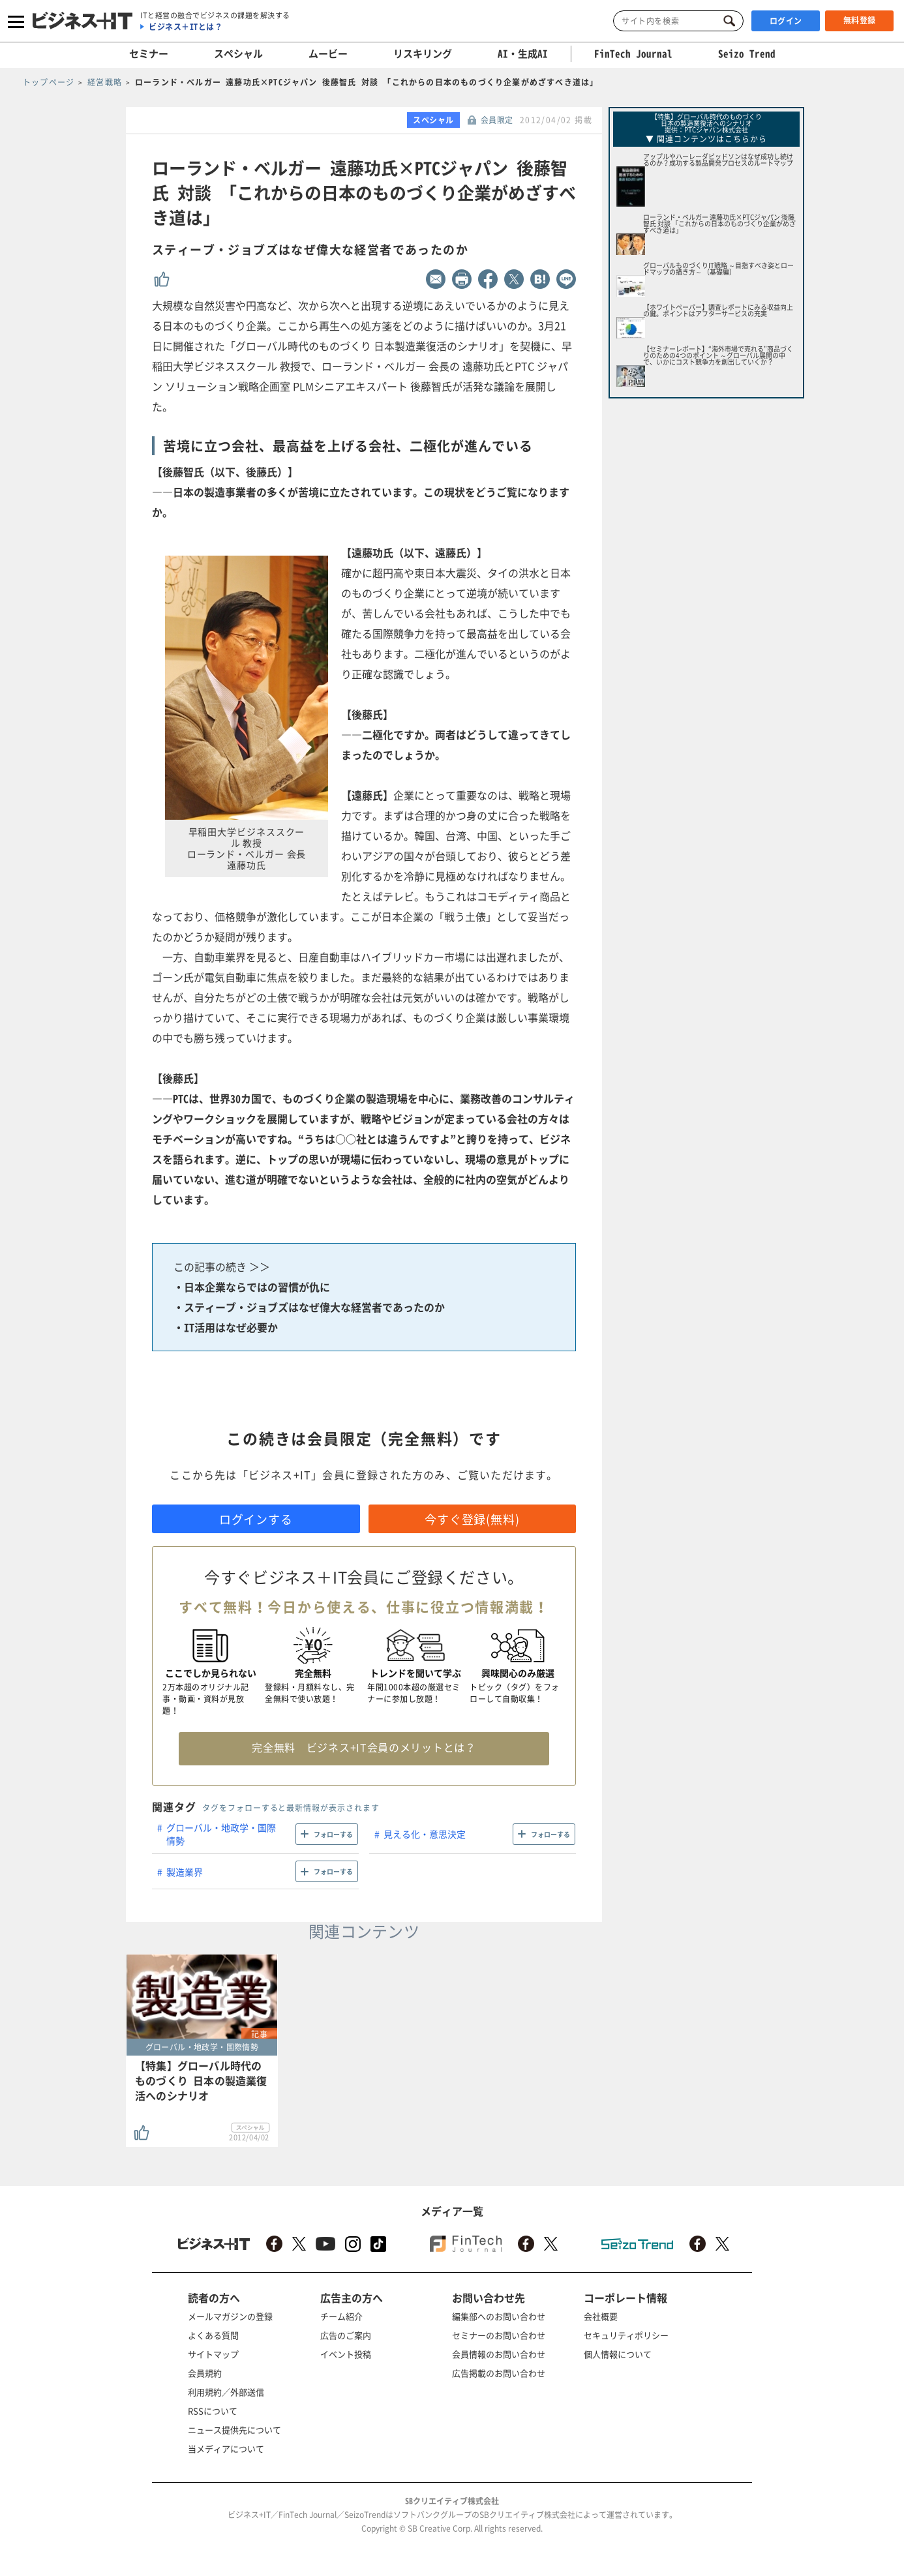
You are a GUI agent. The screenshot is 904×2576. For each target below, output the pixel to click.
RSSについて (212, 2410)
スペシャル (238, 53)
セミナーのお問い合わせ (498, 2335)
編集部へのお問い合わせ (498, 2316)
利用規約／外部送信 (226, 2392)
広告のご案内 (345, 2335)
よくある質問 (213, 2335)
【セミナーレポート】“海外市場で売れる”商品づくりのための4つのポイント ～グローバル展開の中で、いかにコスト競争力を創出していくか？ (718, 355)
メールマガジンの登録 (230, 2316)
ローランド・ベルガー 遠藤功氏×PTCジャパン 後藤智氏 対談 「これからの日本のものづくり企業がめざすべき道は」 (719, 223)
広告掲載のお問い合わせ (498, 2373)
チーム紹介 (341, 2316)
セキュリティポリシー (626, 2335)
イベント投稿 (345, 2354)
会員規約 (205, 2373)
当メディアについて (226, 2448)
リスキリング (422, 53)
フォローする (333, 1834)
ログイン (786, 21)
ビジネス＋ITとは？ (185, 27)
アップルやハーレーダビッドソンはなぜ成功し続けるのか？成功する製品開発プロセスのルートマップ (718, 159)
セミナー (148, 53)
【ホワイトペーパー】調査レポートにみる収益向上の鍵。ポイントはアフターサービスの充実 (718, 310)
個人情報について (618, 2354)
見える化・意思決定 (425, 1833)
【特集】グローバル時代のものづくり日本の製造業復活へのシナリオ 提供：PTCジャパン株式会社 (706, 123)
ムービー (328, 53)
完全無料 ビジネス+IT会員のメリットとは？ (363, 1747)
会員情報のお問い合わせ (498, 2354)
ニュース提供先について (234, 2429)
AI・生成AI (523, 53)
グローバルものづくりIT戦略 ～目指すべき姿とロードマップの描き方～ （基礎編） (718, 268)
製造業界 (184, 1871)
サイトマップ (213, 2354)
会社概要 (601, 2316)
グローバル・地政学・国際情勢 (221, 1834)
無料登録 (859, 20)
